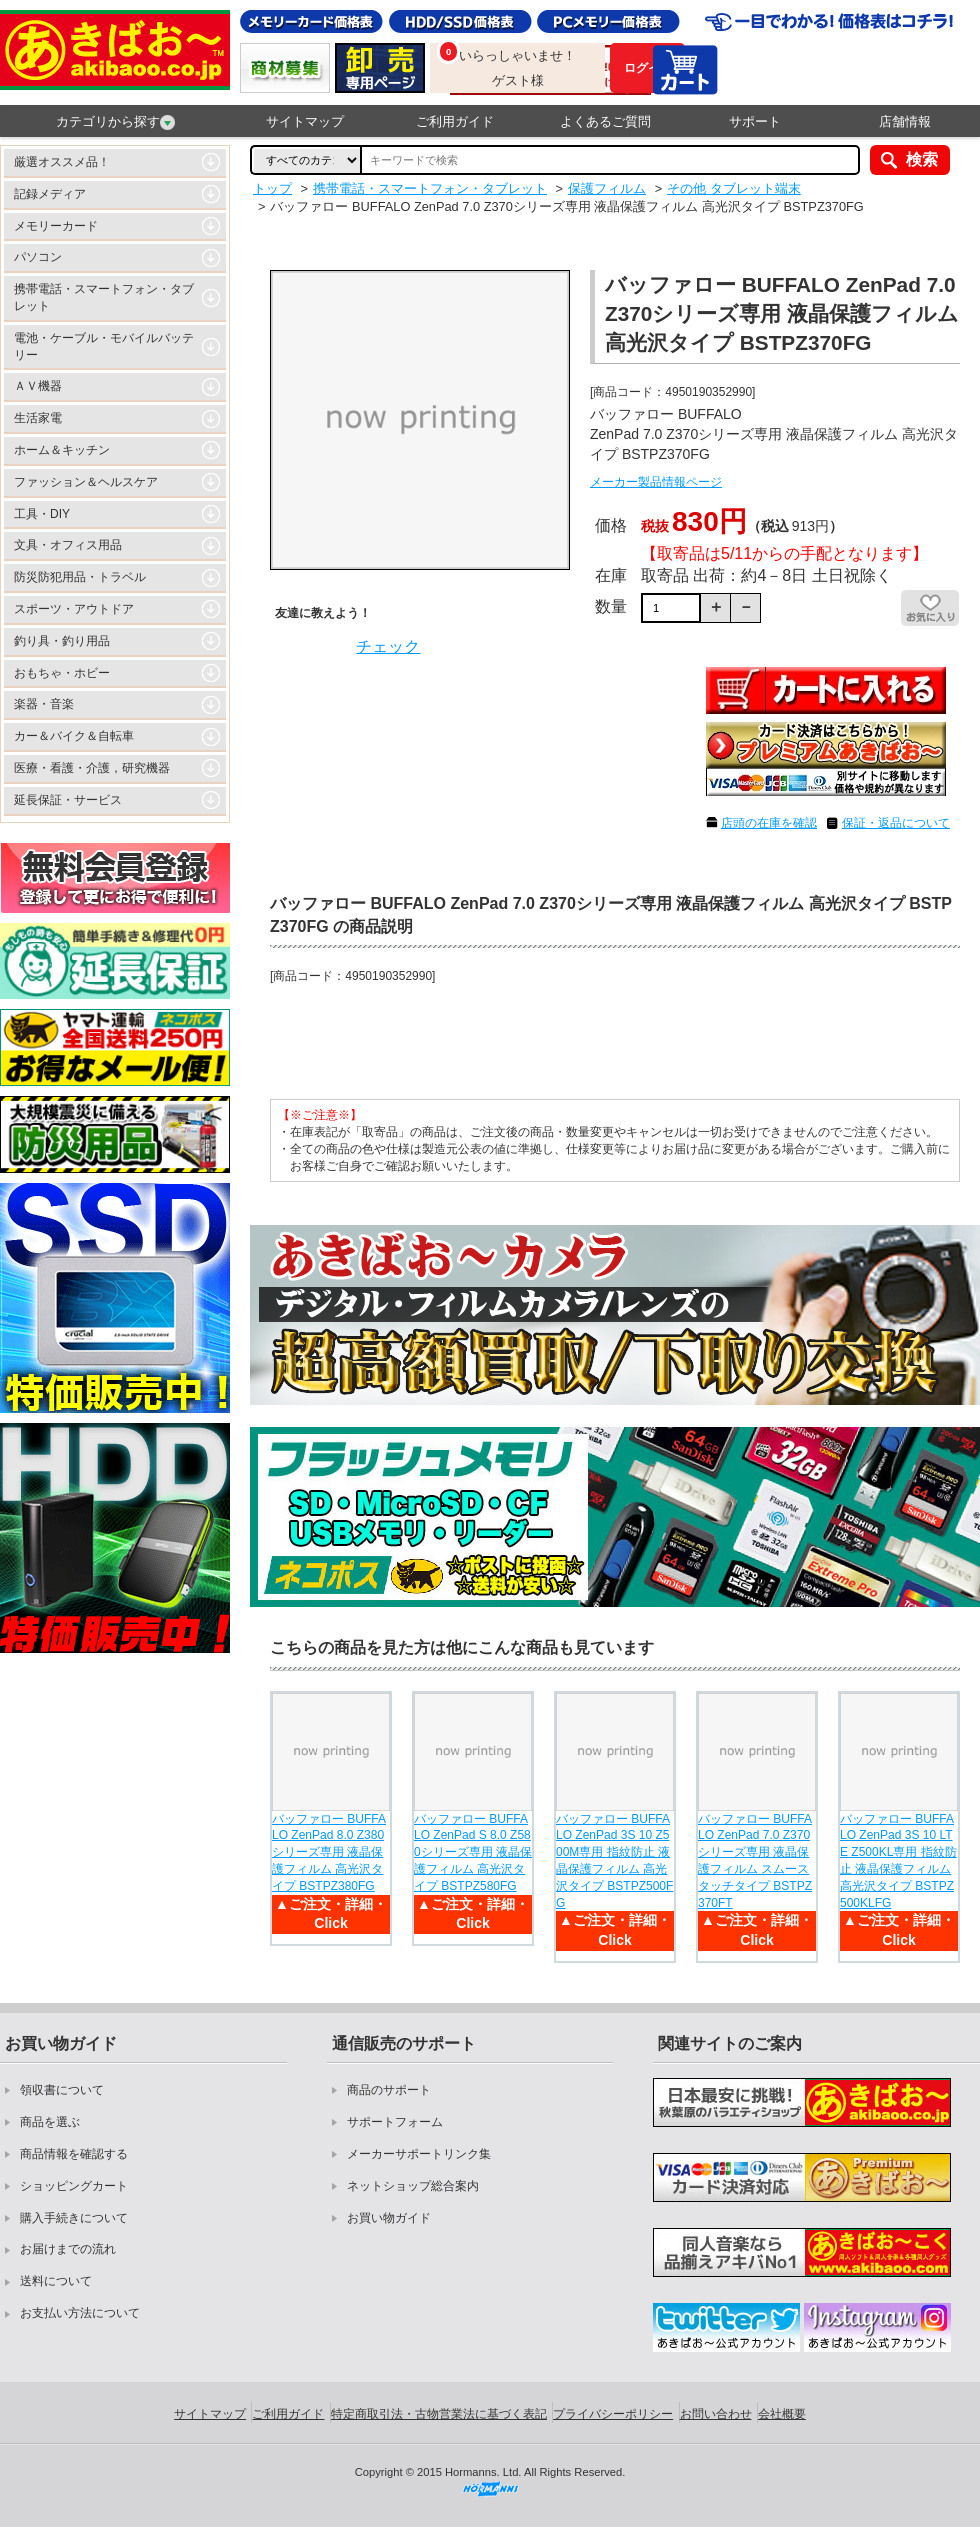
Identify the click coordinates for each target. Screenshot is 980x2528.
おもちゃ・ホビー (62, 673)
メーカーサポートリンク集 (419, 2154)
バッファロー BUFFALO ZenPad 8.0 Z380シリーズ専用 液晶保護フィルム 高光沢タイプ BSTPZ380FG (329, 1852)
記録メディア (50, 194)
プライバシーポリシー (613, 2414)
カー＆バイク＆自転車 (74, 736)
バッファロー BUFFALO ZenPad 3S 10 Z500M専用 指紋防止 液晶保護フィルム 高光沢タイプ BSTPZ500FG (614, 1861)
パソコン (38, 257)
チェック (388, 646)
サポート (755, 121)
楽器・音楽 (44, 704)
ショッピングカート (74, 2186)
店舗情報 (905, 121)
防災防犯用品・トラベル (80, 577)
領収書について (62, 2090)
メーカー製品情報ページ (656, 482)
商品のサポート (389, 2090)
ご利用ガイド (455, 121)
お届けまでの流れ (68, 2249)
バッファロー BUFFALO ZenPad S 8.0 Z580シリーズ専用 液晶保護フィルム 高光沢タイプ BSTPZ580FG (473, 1852)
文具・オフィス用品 (68, 545)
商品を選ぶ (50, 2122)
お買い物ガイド (389, 2218)
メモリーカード (56, 226)
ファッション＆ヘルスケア (86, 482)
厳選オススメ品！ (62, 162)
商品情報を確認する (74, 2154)
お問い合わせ (716, 2414)
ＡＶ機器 (38, 386)
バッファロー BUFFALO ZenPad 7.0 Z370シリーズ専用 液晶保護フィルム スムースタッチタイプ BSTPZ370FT (755, 1861)
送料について (56, 2281)
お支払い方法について (80, 2313)
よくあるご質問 (605, 121)
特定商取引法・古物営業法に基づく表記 (439, 2414)
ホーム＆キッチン (62, 450)
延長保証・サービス (68, 800)
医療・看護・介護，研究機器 (92, 768)
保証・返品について (896, 823)
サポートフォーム (395, 2122)
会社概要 (782, 2414)
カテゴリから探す (115, 122)
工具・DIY (42, 514)
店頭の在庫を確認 (769, 823)
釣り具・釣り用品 (62, 641)
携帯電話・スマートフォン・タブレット (104, 297)
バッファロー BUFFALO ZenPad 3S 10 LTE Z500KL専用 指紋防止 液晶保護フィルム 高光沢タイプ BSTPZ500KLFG (898, 1861)
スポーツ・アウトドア (74, 609)
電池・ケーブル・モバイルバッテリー (104, 346)
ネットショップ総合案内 (413, 2186)
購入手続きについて (74, 2218)
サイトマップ (305, 121)
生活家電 (38, 418)
